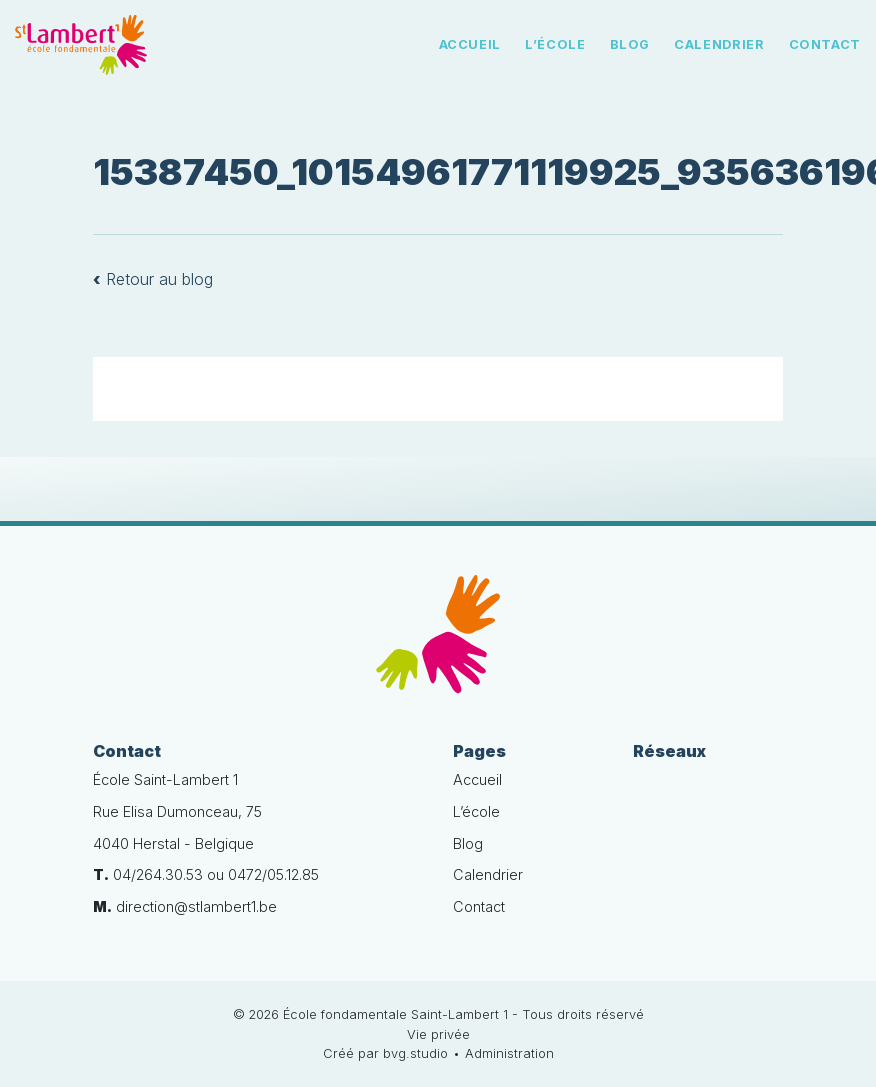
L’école (555, 44)
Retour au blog (153, 279)
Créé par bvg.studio (385, 1053)
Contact (825, 44)
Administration (509, 1053)
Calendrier (719, 44)
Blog (630, 44)
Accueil (470, 44)
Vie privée (438, 1034)
